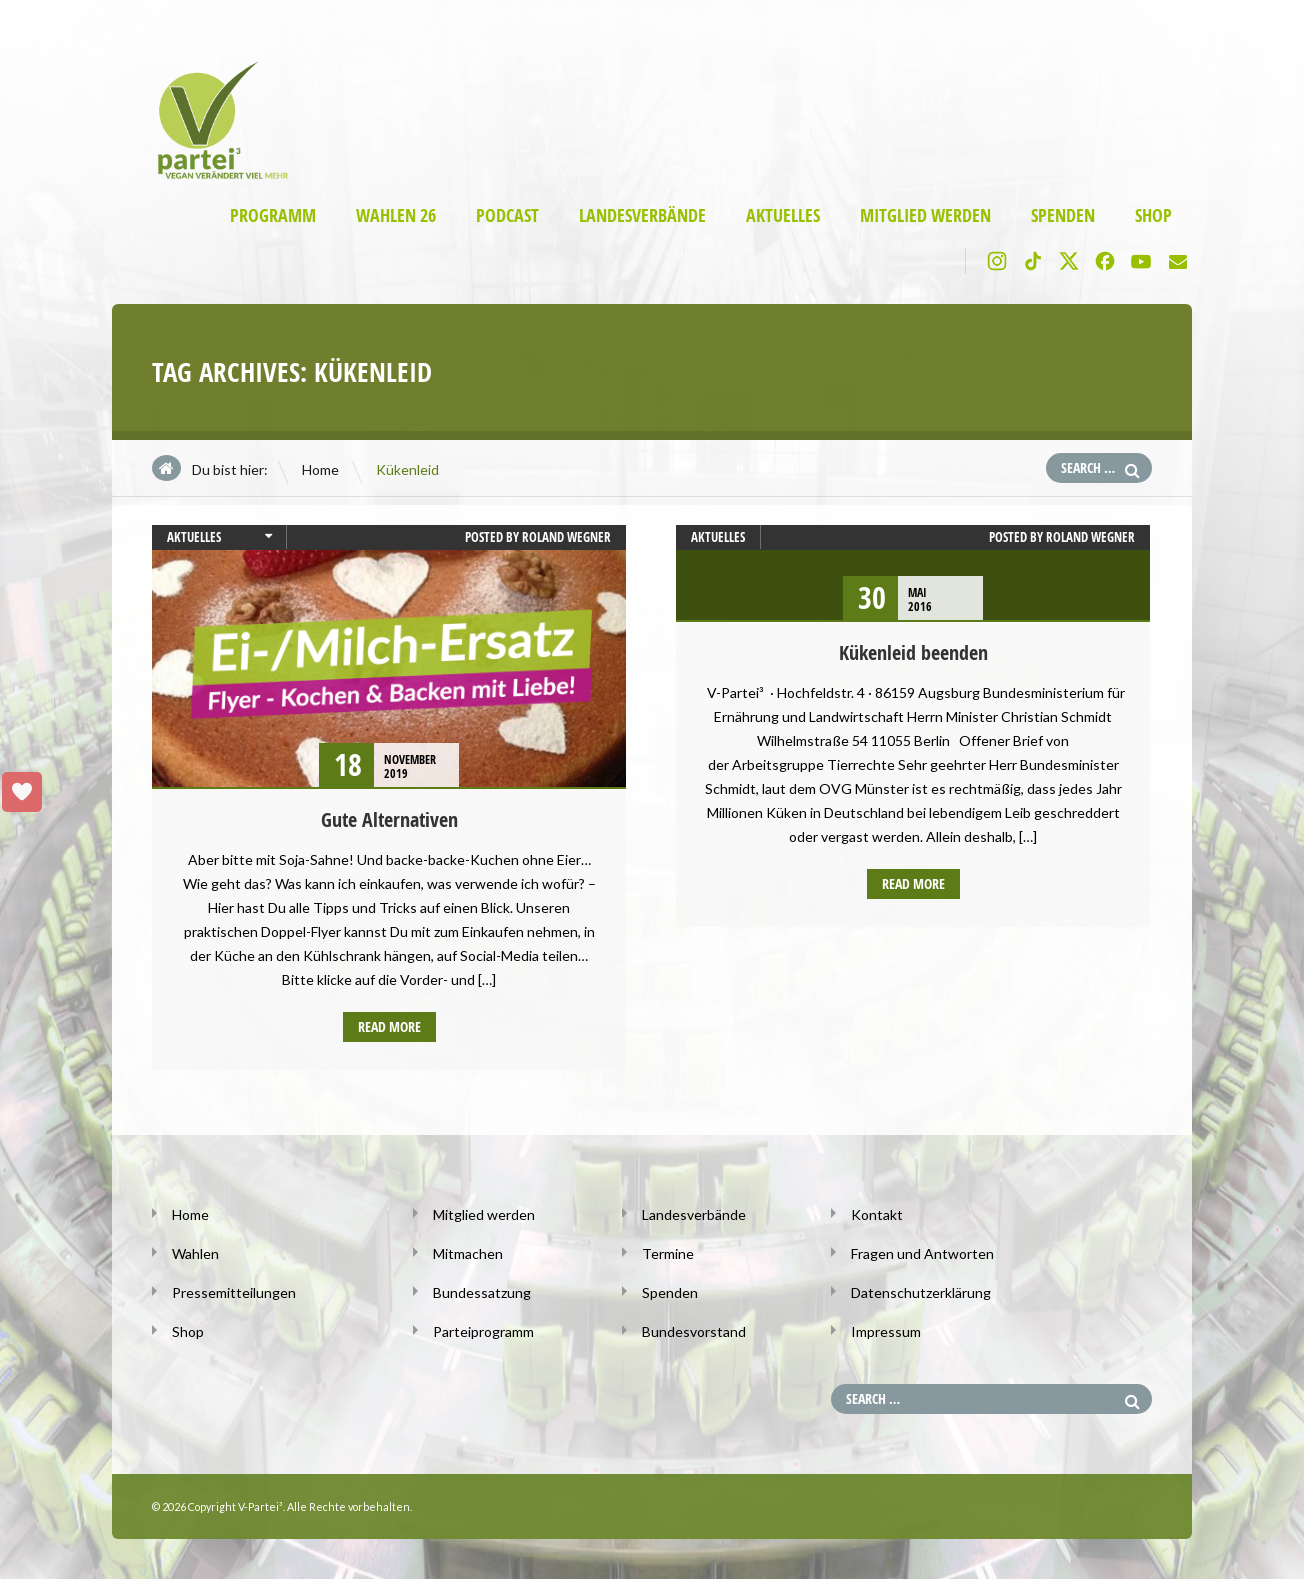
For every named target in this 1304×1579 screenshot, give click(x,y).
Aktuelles (783, 215)
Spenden (1063, 215)
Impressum (886, 1331)
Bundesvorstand (694, 1331)
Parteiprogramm (483, 1331)
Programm (273, 215)
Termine (668, 1253)
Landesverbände (642, 215)
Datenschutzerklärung (921, 1292)
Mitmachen (468, 1253)
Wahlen (195, 1253)
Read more (389, 1026)
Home (320, 469)
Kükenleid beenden (913, 652)
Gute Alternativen (389, 819)
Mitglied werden (925, 215)
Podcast (507, 215)
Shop (1153, 215)
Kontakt (877, 1214)
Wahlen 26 (396, 215)
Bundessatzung (482, 1292)
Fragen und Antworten (922, 1253)
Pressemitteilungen (234, 1292)
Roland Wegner (566, 537)
